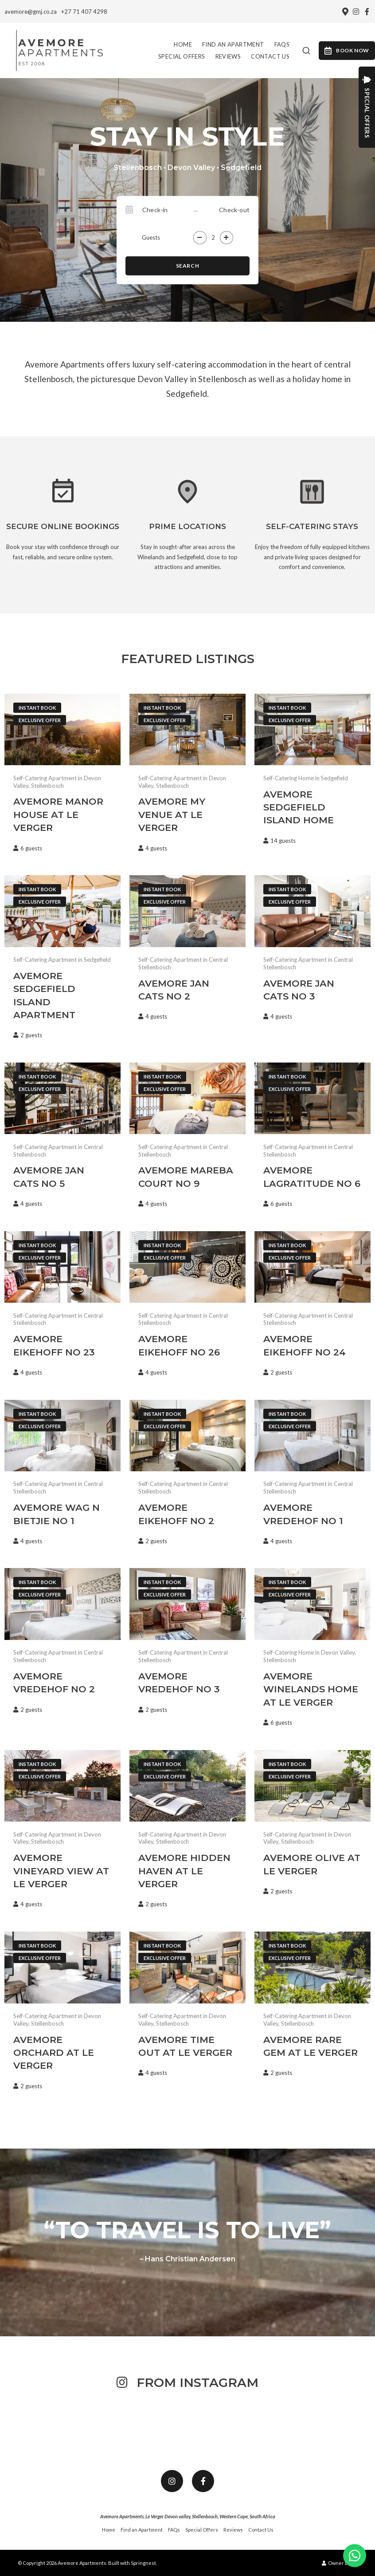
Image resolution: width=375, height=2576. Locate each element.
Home (183, 44)
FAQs (282, 44)
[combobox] (306, 50)
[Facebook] (367, 11)
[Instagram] (355, 11)
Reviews (228, 56)
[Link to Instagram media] (37, 2422)
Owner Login (339, 2563)
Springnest (143, 2563)
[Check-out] (225, 210)
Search (187, 265)
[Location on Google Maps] (344, 11)
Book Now (346, 51)
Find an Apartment (233, 44)
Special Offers (181, 56)
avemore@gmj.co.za (30, 12)
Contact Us (270, 56)
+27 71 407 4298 (84, 12)
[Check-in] (166, 210)
